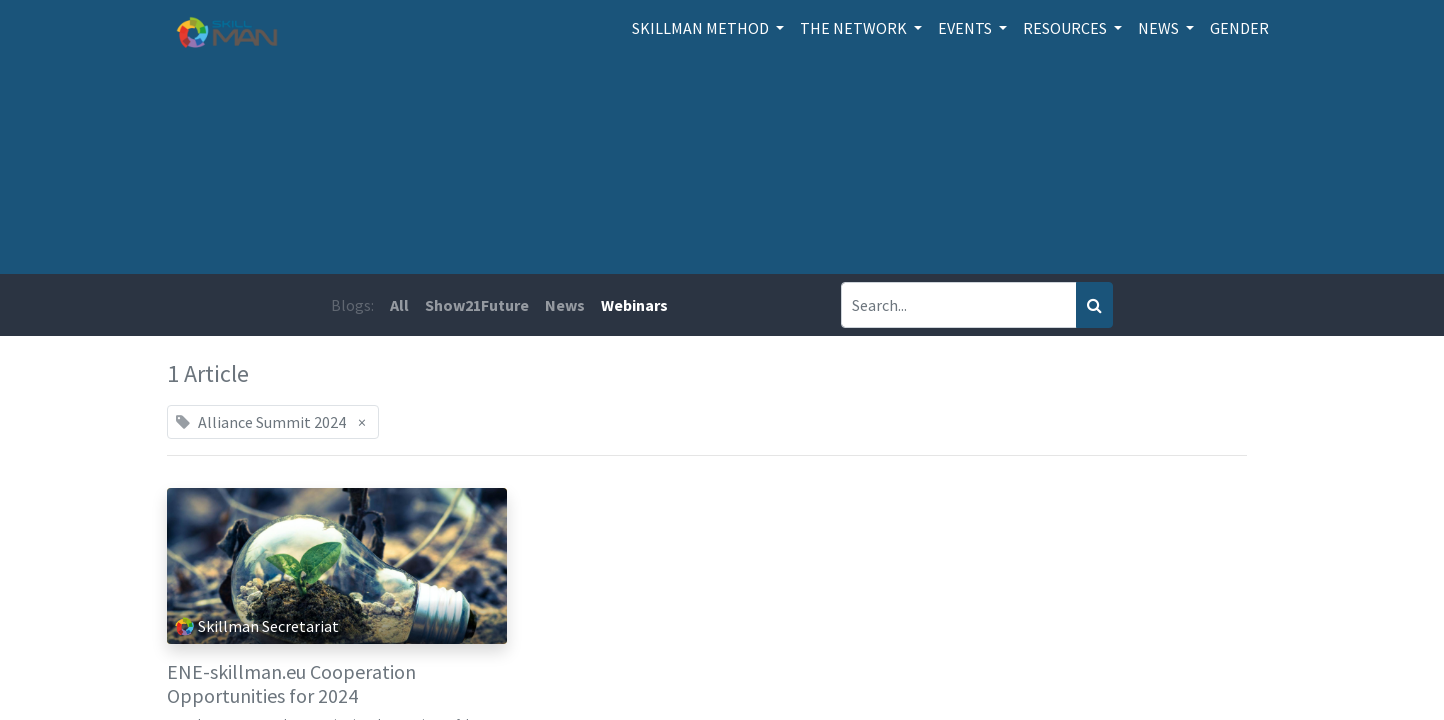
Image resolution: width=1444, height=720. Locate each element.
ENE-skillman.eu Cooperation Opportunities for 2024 (291, 684)
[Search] (1094, 305)
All (399, 305)
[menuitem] (1239, 28)
